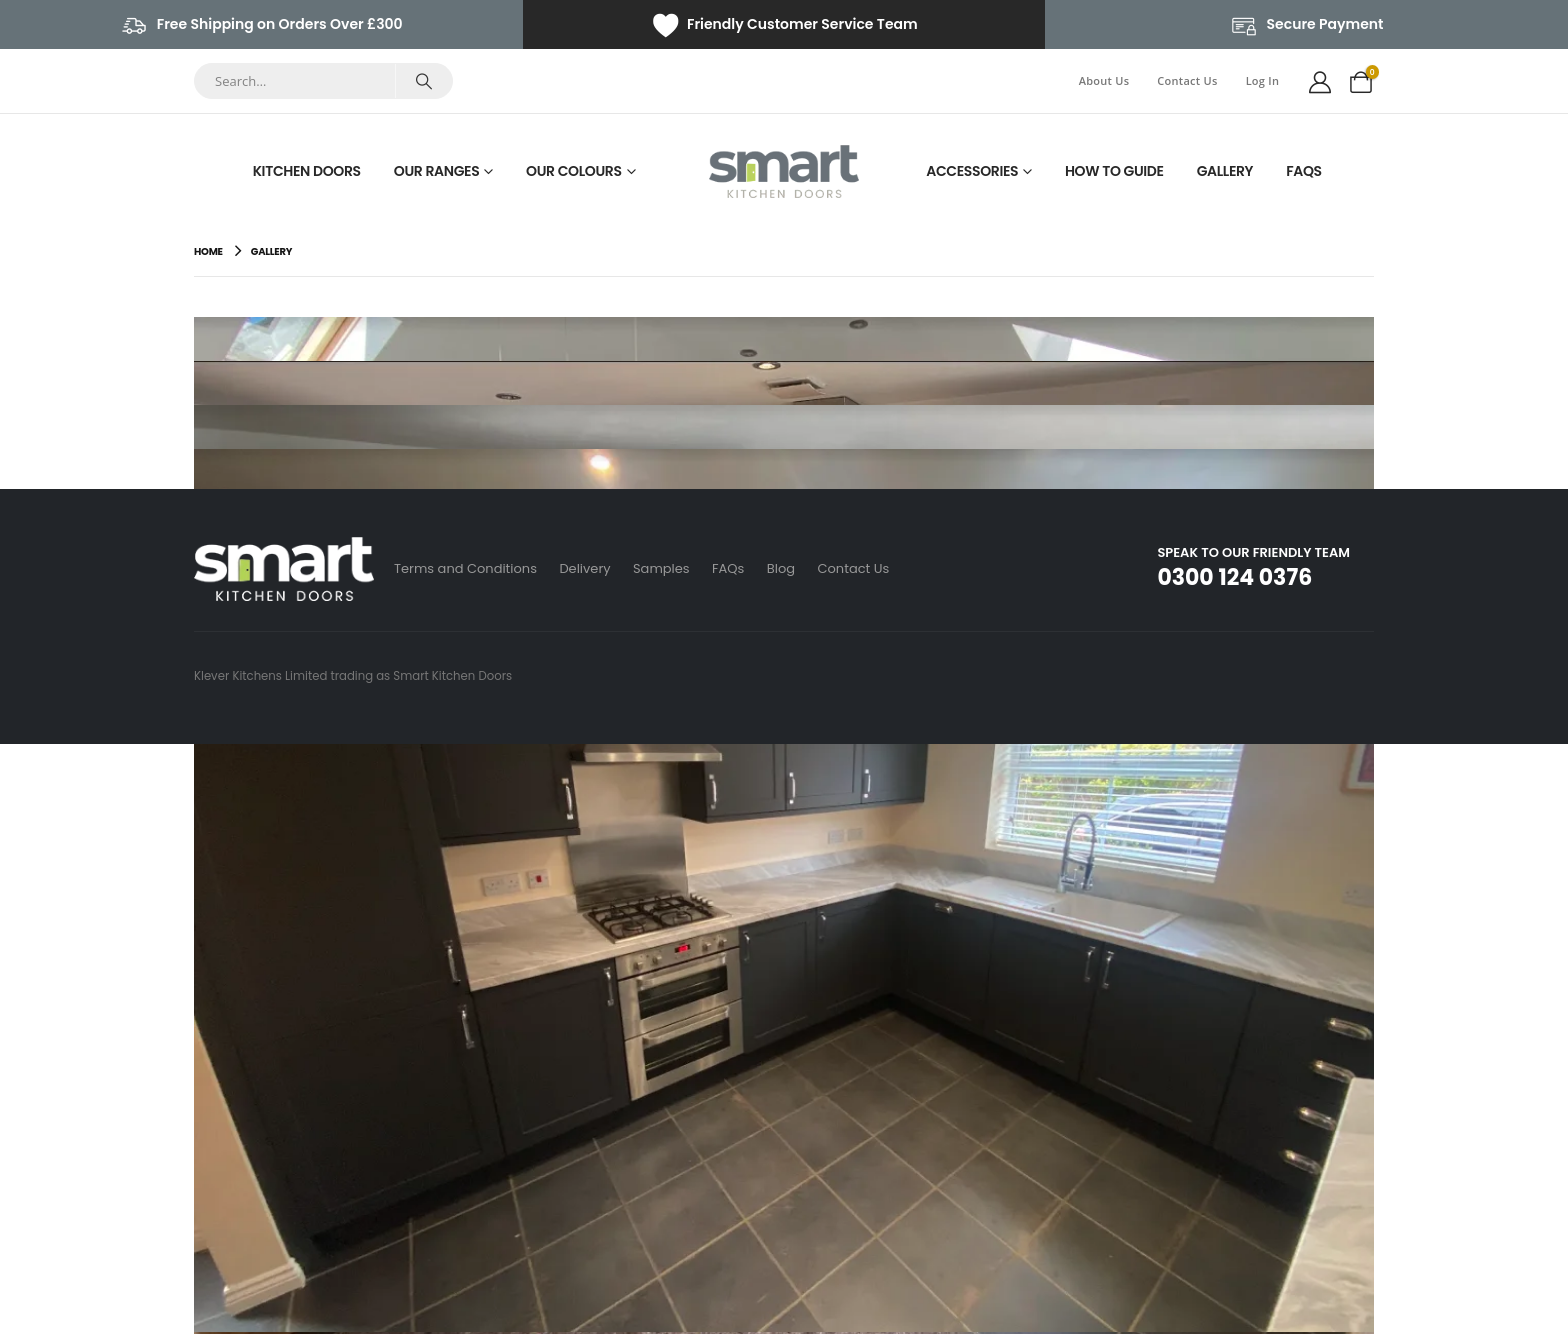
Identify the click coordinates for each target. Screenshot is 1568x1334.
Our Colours (574, 171)
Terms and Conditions (465, 568)
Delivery (586, 568)
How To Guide (1114, 171)
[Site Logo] (784, 171)
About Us (1104, 80)
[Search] (423, 81)
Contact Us (1187, 80)
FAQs (1304, 171)
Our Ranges (437, 171)
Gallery (1225, 171)
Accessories (972, 171)
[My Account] (1320, 81)
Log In (1263, 80)
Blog (787, 568)
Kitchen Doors (307, 171)
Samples (664, 568)
